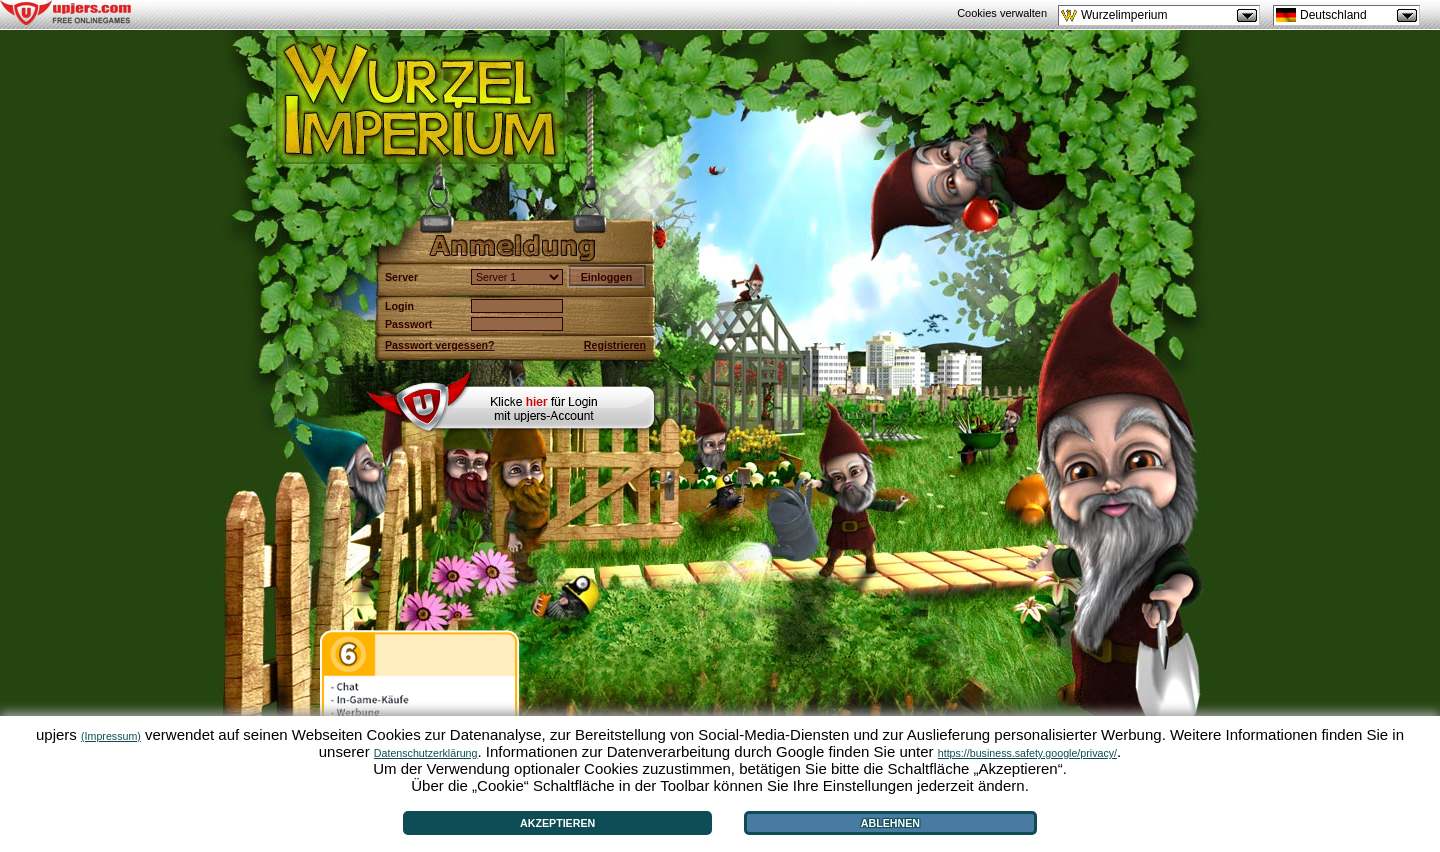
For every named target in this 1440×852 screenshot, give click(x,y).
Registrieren (615, 345)
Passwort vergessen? (440, 345)
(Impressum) (111, 736)
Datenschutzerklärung (426, 753)
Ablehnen (890, 823)
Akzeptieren (557, 823)
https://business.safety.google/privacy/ (1027, 753)
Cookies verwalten (1002, 13)
